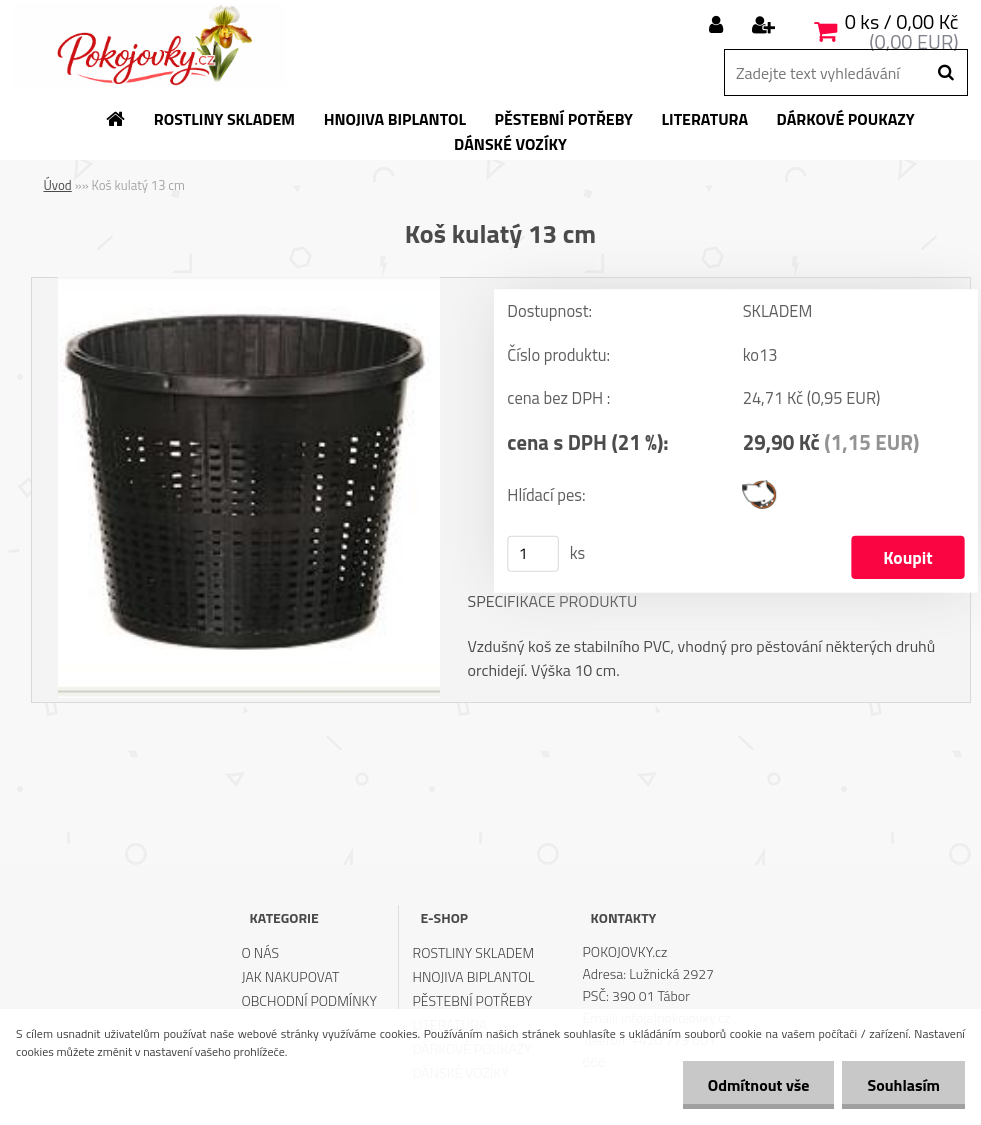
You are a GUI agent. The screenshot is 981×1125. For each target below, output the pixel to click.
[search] (945, 73)
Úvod (58, 185)
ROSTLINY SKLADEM (474, 952)
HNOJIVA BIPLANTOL (474, 976)
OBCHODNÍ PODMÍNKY (308, 1000)
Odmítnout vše (759, 1085)
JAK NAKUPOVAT (290, 976)
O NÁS (260, 952)
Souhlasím (903, 1085)
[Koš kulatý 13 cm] (249, 285)
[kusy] (533, 554)
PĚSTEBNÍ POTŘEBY (473, 1000)
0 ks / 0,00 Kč (902, 21)
